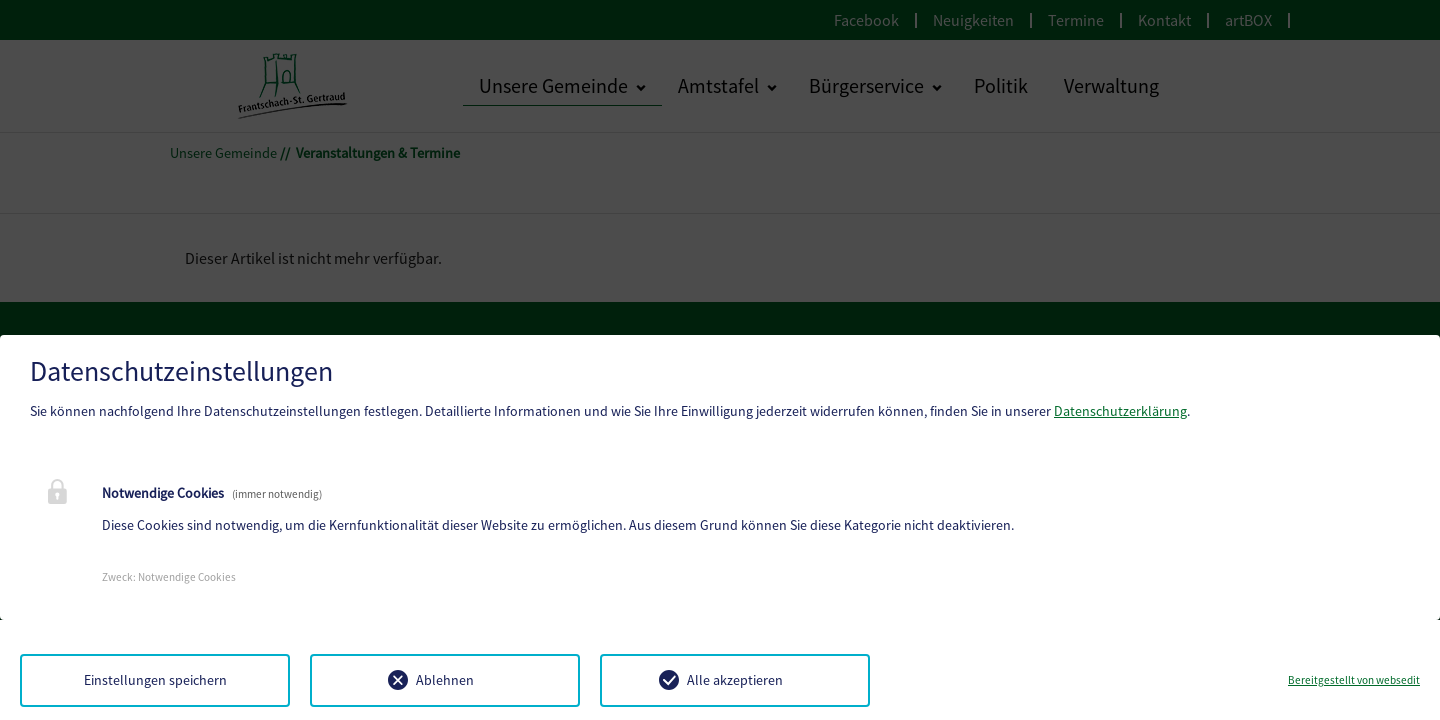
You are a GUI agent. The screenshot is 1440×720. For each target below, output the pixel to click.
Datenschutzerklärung (1120, 411)
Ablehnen (445, 680)
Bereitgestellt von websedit (1354, 680)
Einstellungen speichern (155, 680)
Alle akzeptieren (735, 680)
